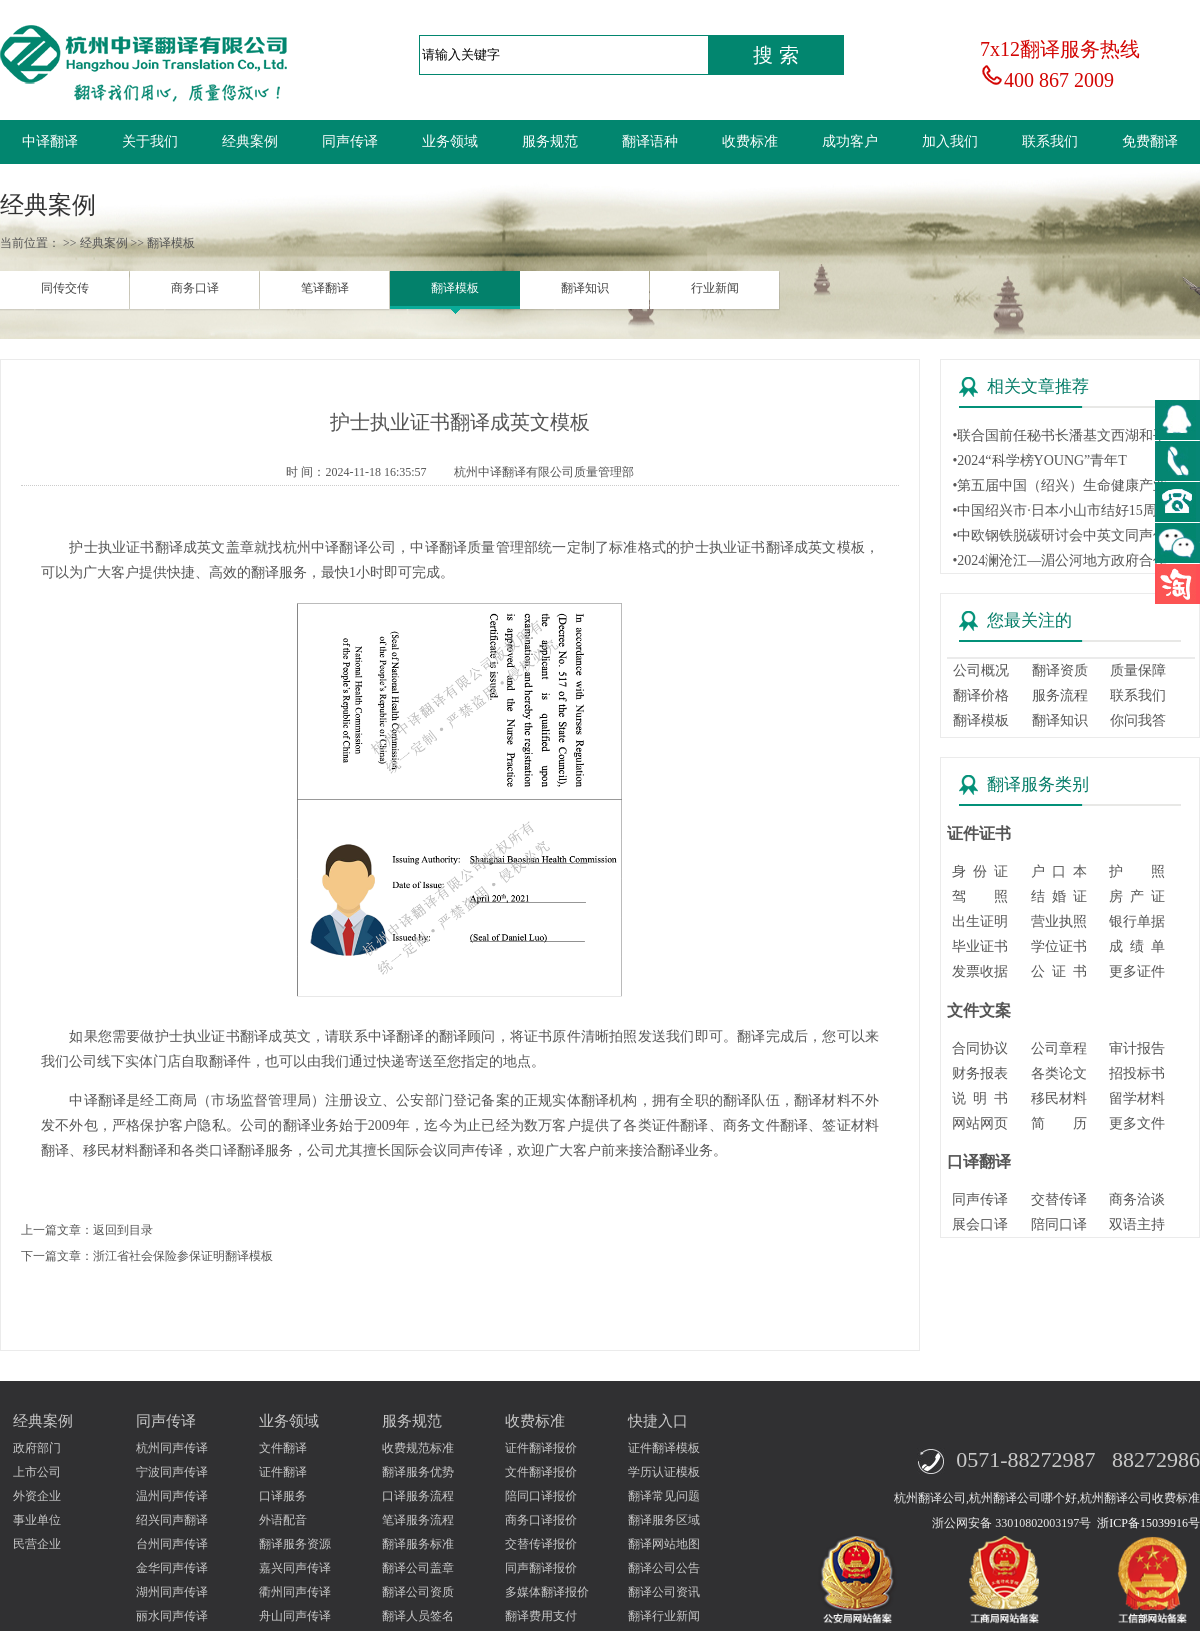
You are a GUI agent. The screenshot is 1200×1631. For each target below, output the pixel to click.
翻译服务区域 (664, 1520)
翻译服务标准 (418, 1544)
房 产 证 (1137, 896)
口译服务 (283, 1496)
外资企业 (37, 1496)
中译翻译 (50, 141)
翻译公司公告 (664, 1568)
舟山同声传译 (295, 1616)
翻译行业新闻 (664, 1616)
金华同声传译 (172, 1568)
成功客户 (850, 141)
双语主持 (1137, 1224)
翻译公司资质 (418, 1592)
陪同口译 (1059, 1224)
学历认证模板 (664, 1472)
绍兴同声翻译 (172, 1520)
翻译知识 (585, 288)
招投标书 (1137, 1073)
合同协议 (980, 1048)
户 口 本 (1059, 871)
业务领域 (450, 141)
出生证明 (980, 921)
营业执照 (1059, 921)
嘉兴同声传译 (295, 1568)
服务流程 (1060, 695)
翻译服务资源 (295, 1544)
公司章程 (1059, 1048)
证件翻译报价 (541, 1448)
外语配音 (283, 1520)
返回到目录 (123, 1230)
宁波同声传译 (172, 1472)
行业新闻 (715, 288)
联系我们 (1050, 141)
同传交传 (65, 288)
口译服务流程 (418, 1496)
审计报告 (1137, 1048)
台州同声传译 (172, 1544)
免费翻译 (1150, 141)
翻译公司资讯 (664, 1592)
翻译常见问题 (664, 1496)
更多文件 (1137, 1123)
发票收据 (980, 971)
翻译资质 (1060, 670)
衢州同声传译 (295, 1592)
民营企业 (37, 1544)
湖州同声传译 (172, 1592)
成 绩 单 (1137, 946)
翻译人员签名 (418, 1616)
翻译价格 (981, 695)
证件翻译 (283, 1472)
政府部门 (37, 1448)
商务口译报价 (541, 1520)
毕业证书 (980, 946)
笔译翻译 (325, 288)
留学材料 (1137, 1098)
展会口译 (980, 1224)
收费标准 (750, 141)
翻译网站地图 (664, 1544)
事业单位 (37, 1520)
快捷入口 (658, 1421)
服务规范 (550, 141)
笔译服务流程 (418, 1520)
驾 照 (980, 896)
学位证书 (1059, 946)
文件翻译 (283, 1448)
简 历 (1059, 1123)
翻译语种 (650, 141)
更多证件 (1137, 971)
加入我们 (950, 141)
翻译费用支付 (541, 1616)
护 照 (1137, 871)
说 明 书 (980, 1098)
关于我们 (150, 141)
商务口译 (195, 288)
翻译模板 (455, 288)
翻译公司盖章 (418, 1568)
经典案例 (250, 141)
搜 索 (776, 55)
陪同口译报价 (541, 1496)
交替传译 (1059, 1199)
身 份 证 (980, 871)
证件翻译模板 (664, 1448)
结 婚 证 (1059, 896)
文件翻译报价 (541, 1472)
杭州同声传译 (172, 1448)
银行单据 (1137, 921)
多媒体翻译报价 (547, 1592)
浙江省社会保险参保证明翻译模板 (183, 1256)
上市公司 (37, 1472)
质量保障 (1138, 670)
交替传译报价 (541, 1544)
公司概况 (981, 670)
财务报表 (980, 1073)
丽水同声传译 (172, 1616)
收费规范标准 (418, 1448)
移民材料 (1059, 1098)
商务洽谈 (1137, 1199)
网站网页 (980, 1123)
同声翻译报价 (541, 1568)
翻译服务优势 (418, 1472)
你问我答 (1138, 720)
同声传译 (350, 141)
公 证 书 (1059, 971)
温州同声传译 (172, 1496)
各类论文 (1059, 1073)
